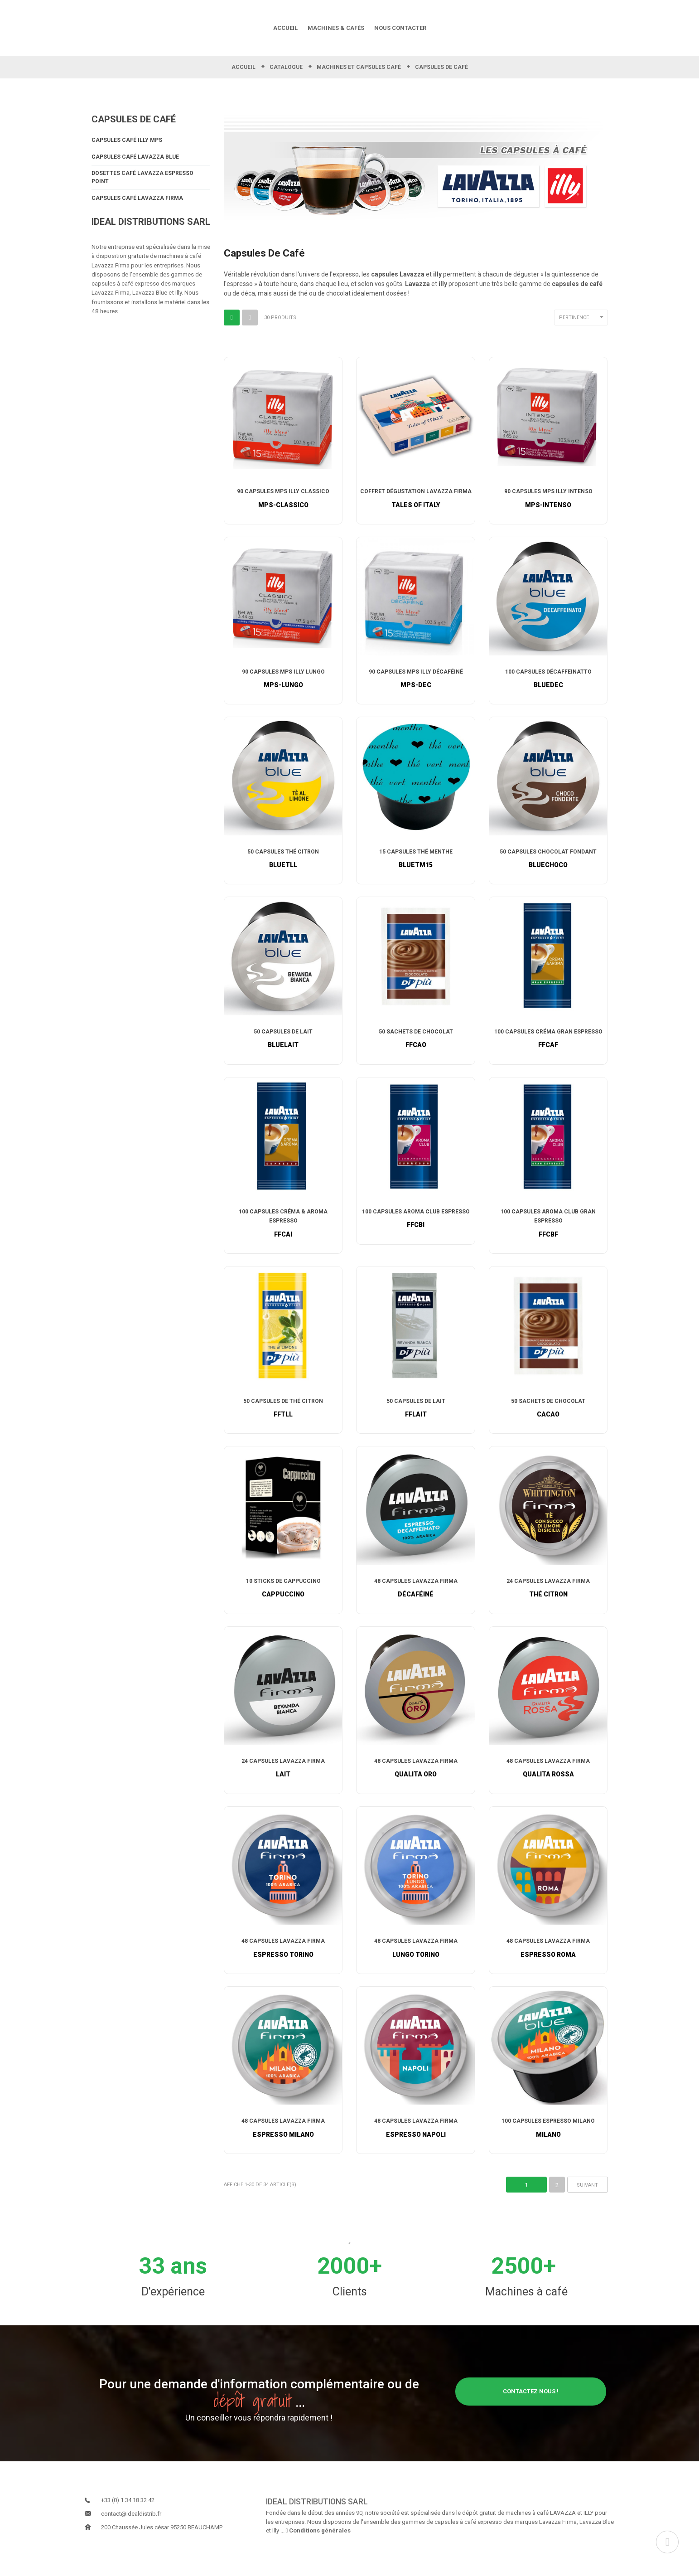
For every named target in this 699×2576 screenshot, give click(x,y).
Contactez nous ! (531, 2400)
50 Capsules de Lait (283, 1040)
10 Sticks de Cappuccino (283, 1590)
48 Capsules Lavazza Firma (416, 1590)
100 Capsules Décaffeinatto (548, 680)
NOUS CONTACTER (400, 32)
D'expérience (173, 2301)
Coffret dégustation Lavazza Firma (416, 499)
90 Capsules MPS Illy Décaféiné (416, 680)
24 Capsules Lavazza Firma (548, 1590)
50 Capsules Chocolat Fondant (548, 860)
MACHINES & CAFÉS (336, 32)
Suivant (587, 2195)
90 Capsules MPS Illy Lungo (283, 680)
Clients (350, 2301)
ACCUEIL (285, 32)
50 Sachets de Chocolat (416, 1040)
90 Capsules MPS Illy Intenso (548, 499)
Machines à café (526, 2301)
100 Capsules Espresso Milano (548, 2131)
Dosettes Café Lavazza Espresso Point (142, 186)
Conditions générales (318, 2540)
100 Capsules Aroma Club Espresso (416, 1220)
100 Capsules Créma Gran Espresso (548, 1040)
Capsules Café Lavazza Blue (135, 165)
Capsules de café (134, 127)
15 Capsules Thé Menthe (416, 860)
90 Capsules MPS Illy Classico (283, 499)
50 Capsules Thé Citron (283, 860)
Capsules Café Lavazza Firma (137, 207)
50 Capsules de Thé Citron (283, 1410)
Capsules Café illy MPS (127, 148)
